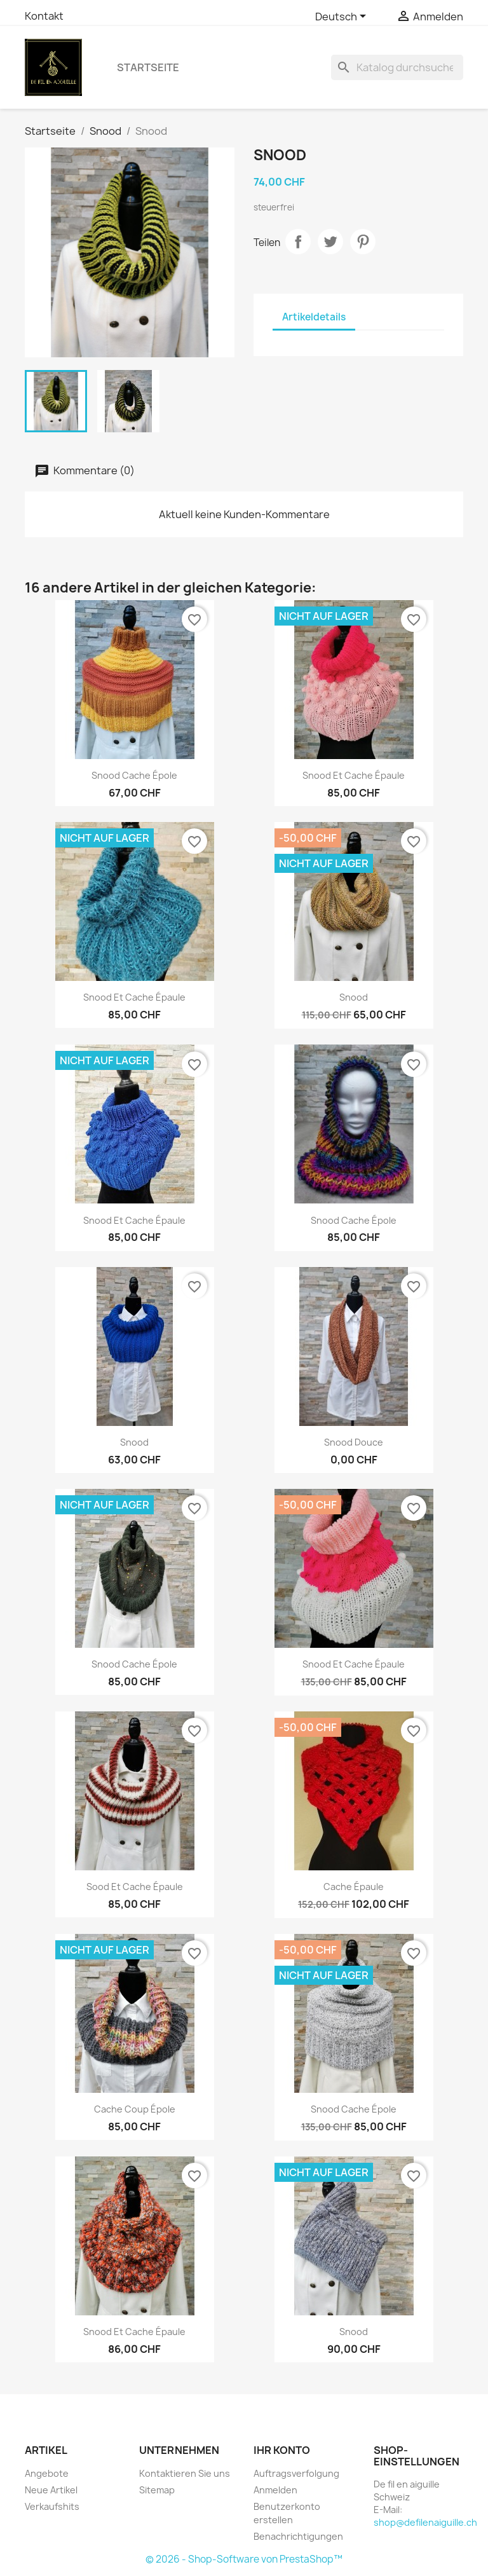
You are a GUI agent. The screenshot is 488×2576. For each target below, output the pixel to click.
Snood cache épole (134, 775)
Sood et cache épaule (134, 1887)
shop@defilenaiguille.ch (425, 2522)
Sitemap (157, 2490)
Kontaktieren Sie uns (184, 2473)
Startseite (148, 67)
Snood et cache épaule (353, 775)
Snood (353, 997)
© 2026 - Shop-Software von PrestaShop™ (244, 2559)
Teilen (298, 241)
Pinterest (363, 241)
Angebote (47, 2473)
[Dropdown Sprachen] (342, 17)
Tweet (330, 241)
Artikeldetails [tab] (314, 317)
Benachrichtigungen (298, 2536)
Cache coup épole (134, 2109)
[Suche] (397, 67)
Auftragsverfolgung (296, 2473)
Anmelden (275, 2490)
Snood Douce (353, 1442)
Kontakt (44, 16)
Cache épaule (353, 1887)
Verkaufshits (52, 2506)
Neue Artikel (51, 2490)
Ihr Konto (282, 2450)
